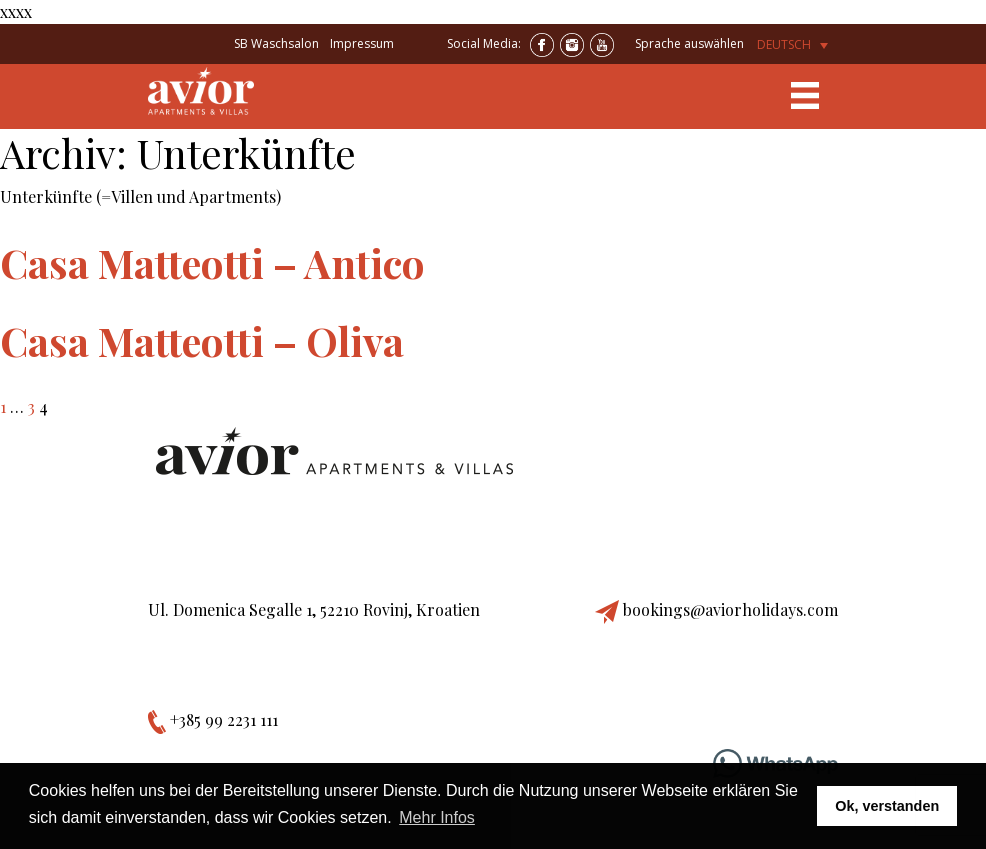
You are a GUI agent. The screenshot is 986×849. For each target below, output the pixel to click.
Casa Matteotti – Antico (212, 262)
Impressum (362, 43)
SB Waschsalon (276, 43)
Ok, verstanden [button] (887, 806)
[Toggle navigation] (805, 96)
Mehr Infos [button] (437, 817)
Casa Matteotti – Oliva (202, 340)
